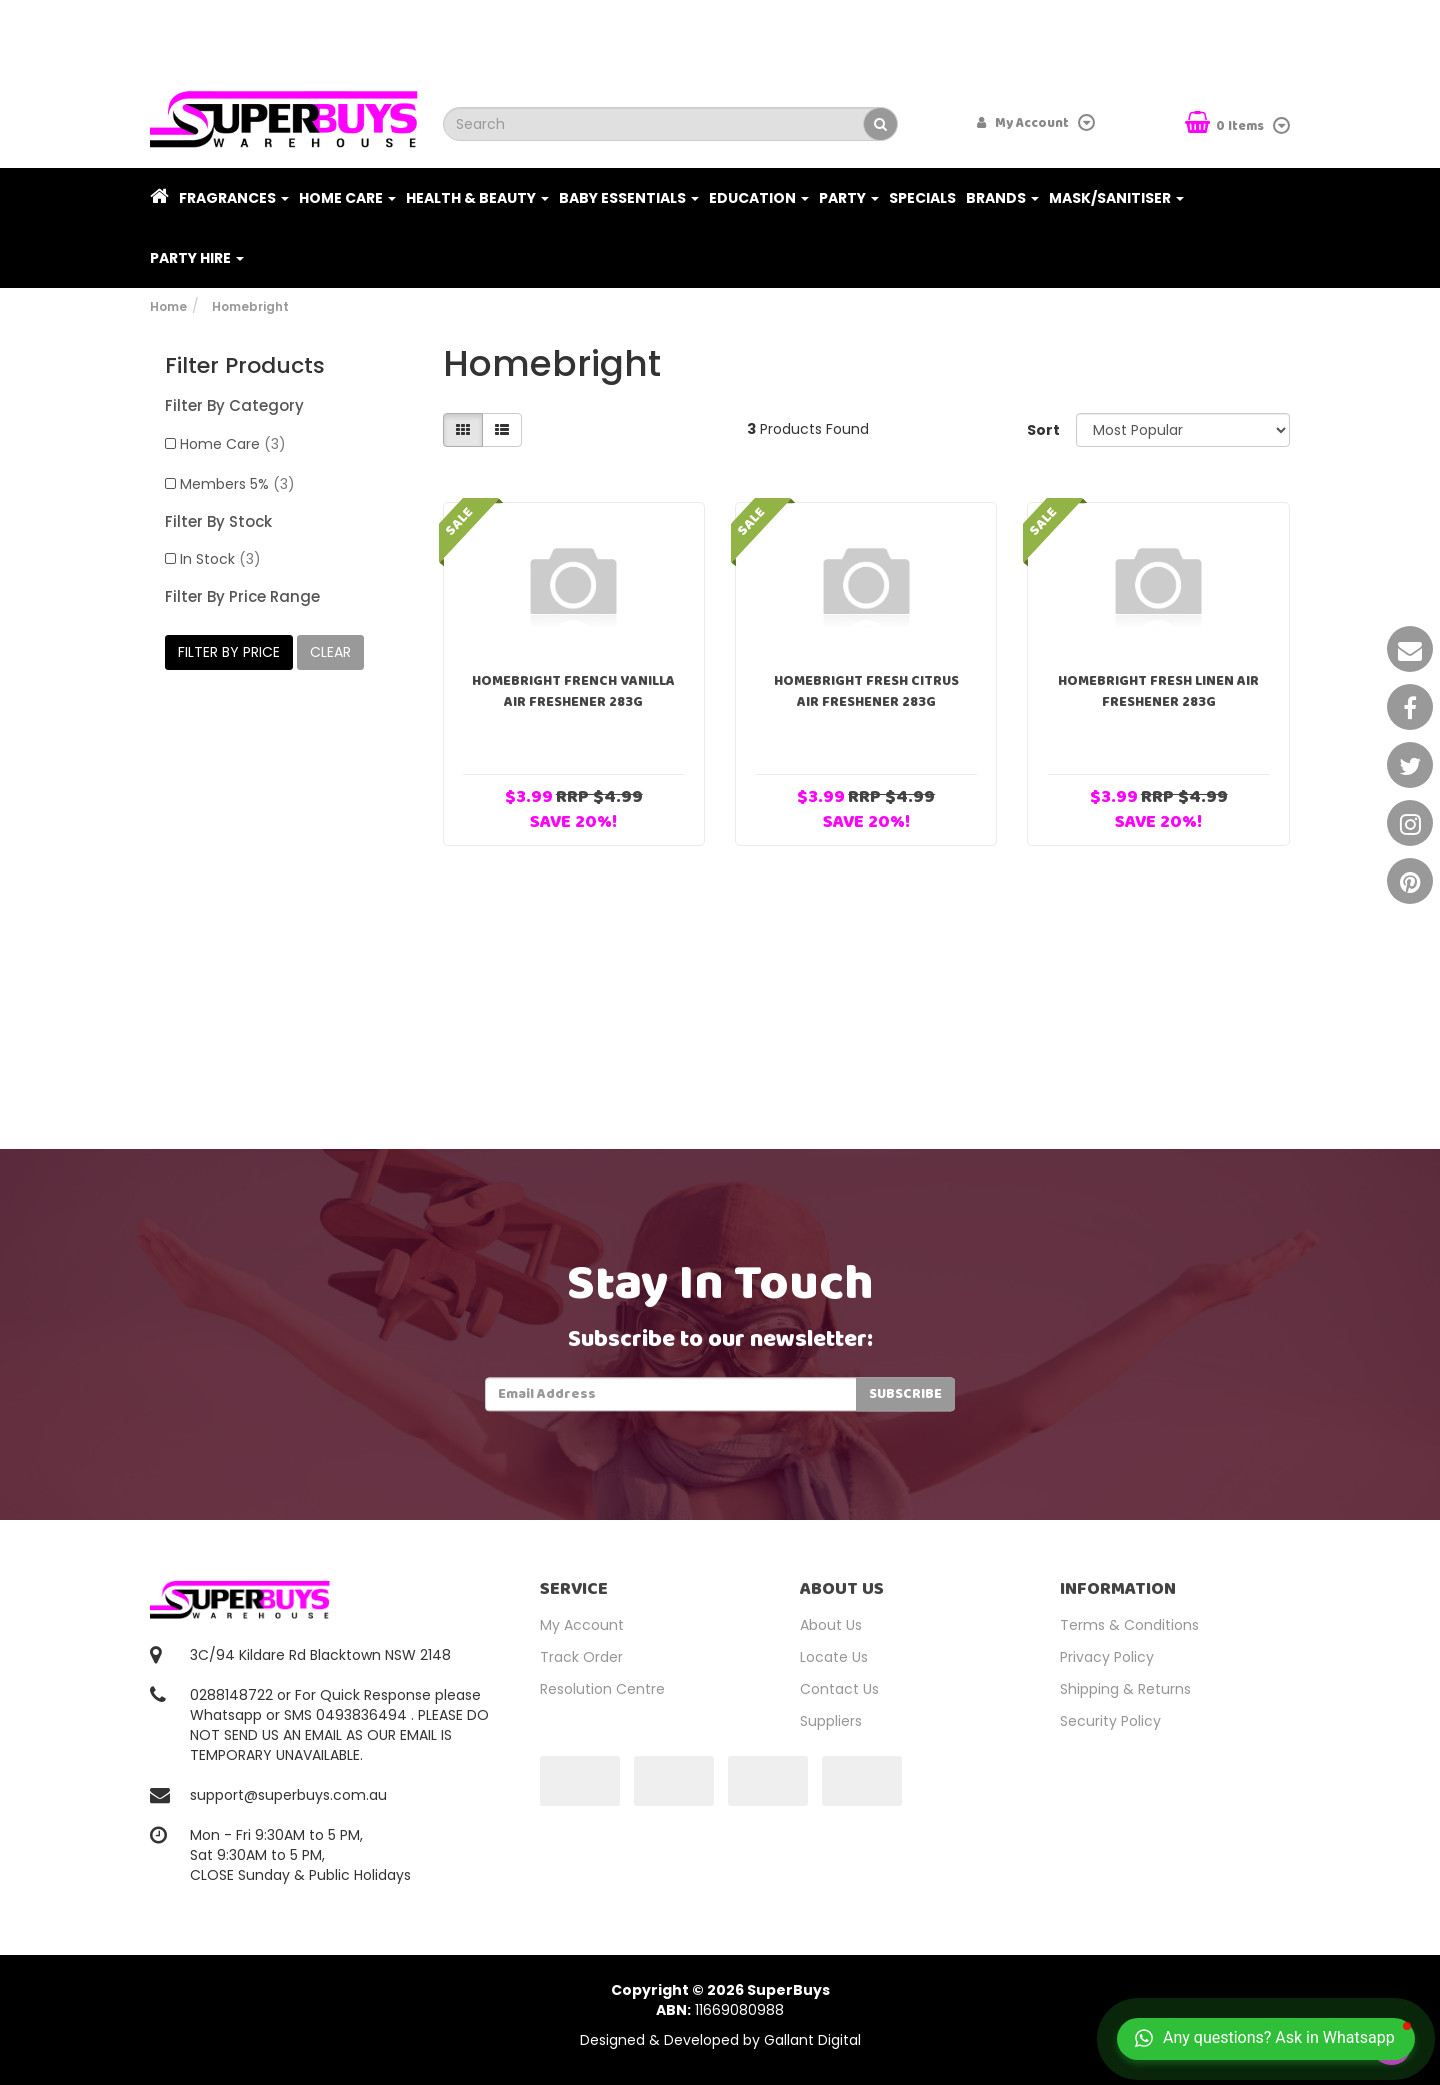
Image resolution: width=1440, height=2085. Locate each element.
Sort (1043, 430)
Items (1226, 124)
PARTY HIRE (197, 258)
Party (849, 198)
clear (330, 652)
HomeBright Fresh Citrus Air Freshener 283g (866, 691)
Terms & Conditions (1129, 1625)
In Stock (220, 559)
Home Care (347, 198)
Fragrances (234, 198)
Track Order (581, 1657)
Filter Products (245, 366)
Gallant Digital (812, 2040)
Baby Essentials (629, 198)
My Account (582, 1625)
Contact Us (839, 1689)
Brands (1002, 198)
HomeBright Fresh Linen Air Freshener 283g (1158, 691)
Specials (922, 198)
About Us (831, 1625)
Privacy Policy (1107, 1657)
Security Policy (1110, 1721)
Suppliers (831, 1721)
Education (759, 198)
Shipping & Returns (1125, 1689)
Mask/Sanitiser (1116, 198)
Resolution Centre (602, 1689)
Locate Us (834, 1657)
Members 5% (237, 484)
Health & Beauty (477, 198)
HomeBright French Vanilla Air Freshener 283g (573, 691)
